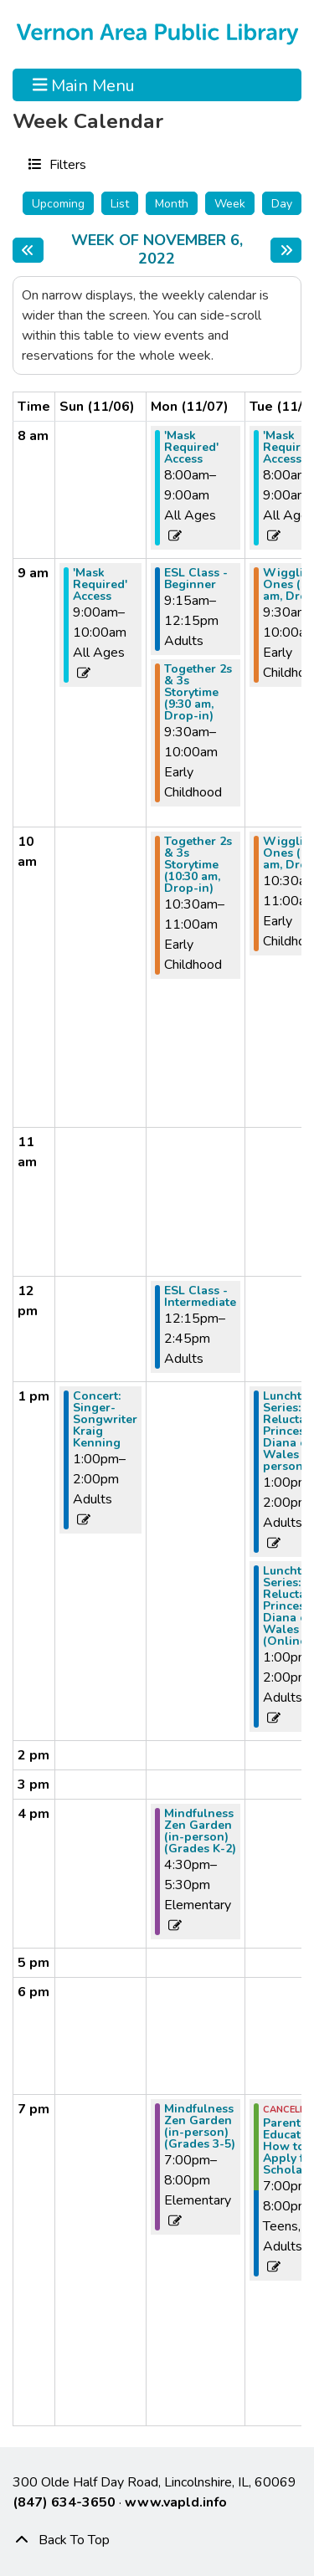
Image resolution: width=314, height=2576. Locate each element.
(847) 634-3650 (64, 2502)
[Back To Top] (157, 2540)
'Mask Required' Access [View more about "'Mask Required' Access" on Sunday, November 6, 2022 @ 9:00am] (100, 584)
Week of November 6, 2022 (166, 250)
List (120, 204)
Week (229, 204)
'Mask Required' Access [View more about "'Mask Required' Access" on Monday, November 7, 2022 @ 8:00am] (191, 447)
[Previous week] (28, 250)
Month (171, 204)
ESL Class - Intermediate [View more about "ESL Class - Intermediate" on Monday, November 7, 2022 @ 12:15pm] (200, 1296)
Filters (65, 164)
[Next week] (285, 250)
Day (281, 204)
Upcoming (58, 204)
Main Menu (84, 84)
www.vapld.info (176, 2502)
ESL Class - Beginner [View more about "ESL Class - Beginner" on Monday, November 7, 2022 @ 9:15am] (196, 579)
